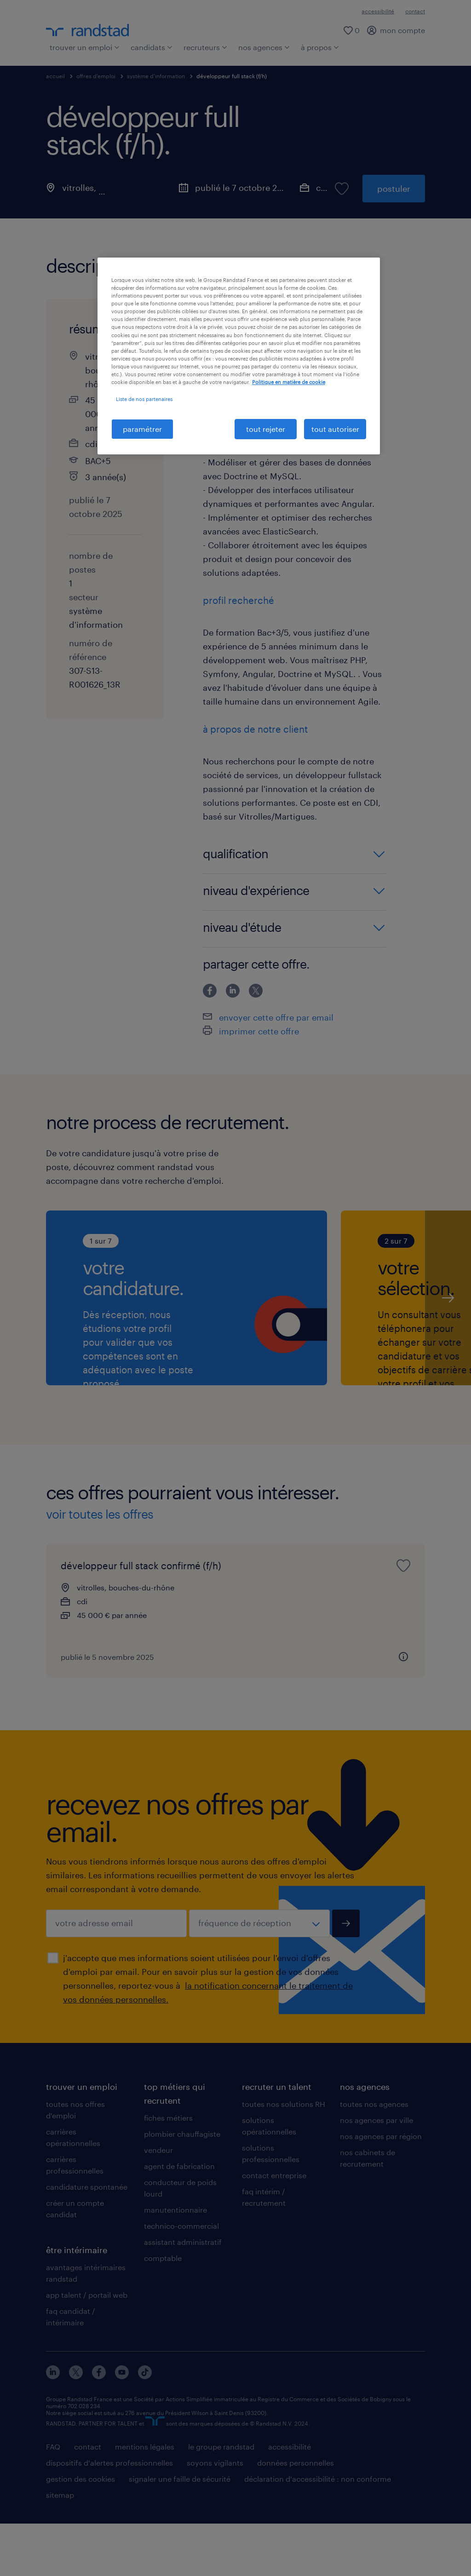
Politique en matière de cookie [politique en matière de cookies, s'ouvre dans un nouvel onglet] (288, 382)
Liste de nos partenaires (144, 399)
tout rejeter (265, 429)
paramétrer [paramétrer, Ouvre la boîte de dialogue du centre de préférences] (142, 429)
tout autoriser (335, 429)
